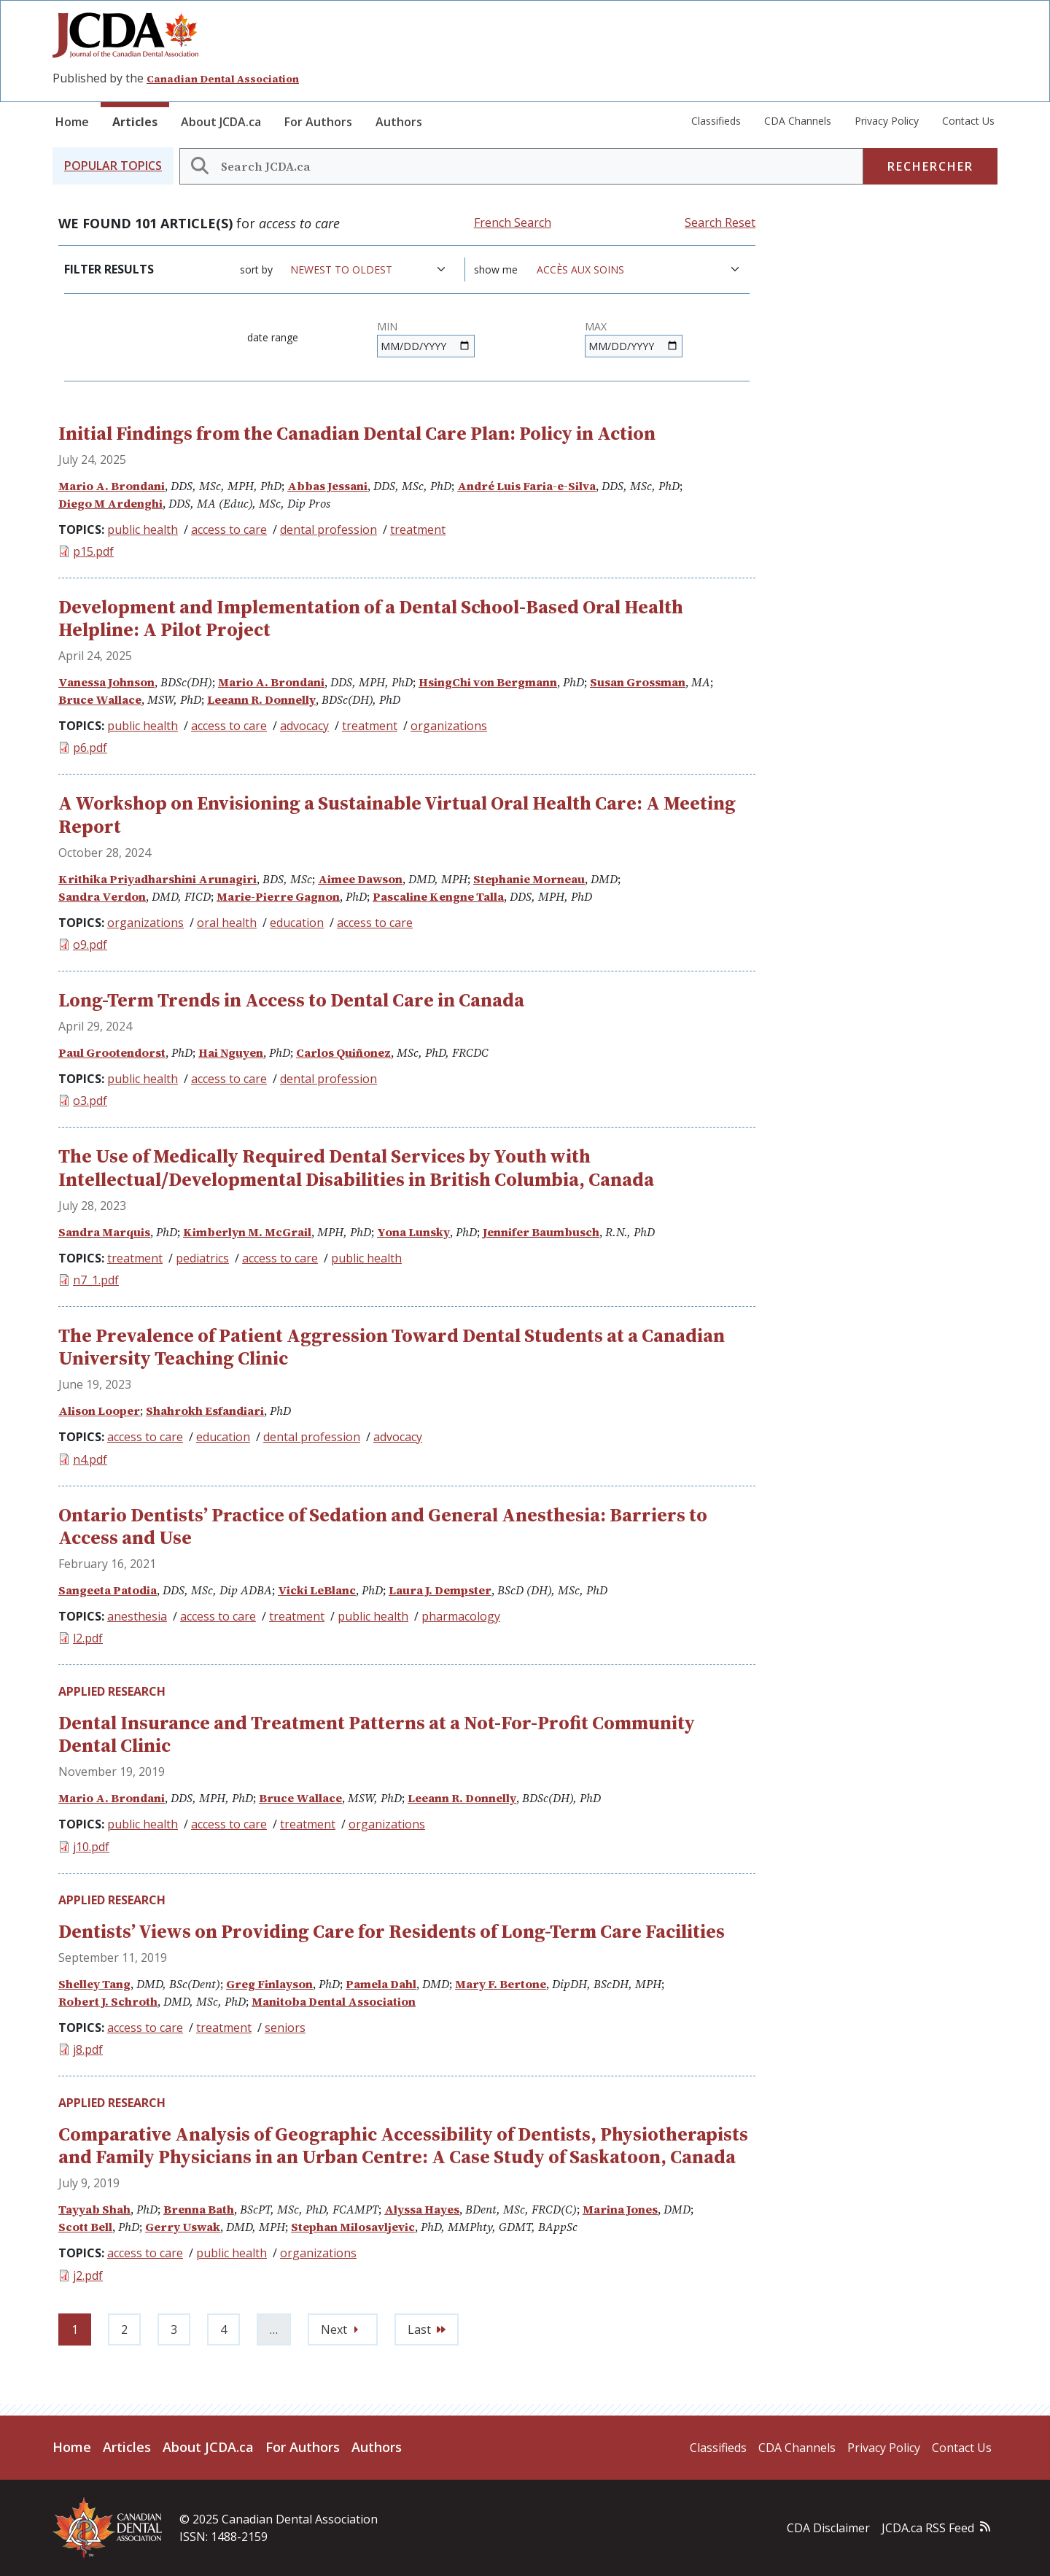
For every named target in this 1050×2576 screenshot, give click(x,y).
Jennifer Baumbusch (541, 1232)
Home (72, 122)
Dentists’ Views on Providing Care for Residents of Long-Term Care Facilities (391, 1931)
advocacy (304, 726)
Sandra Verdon (102, 896)
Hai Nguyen (230, 1052)
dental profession (328, 529)
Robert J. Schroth (108, 2001)
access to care (229, 529)
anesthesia (137, 1616)
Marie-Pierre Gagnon (278, 896)
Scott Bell (85, 2227)
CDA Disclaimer (828, 2528)
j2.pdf (88, 2275)
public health (142, 529)
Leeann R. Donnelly (261, 699)
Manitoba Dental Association (334, 2001)
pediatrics (202, 1258)
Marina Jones (620, 2209)
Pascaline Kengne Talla (438, 896)
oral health (227, 923)
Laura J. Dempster (440, 1590)
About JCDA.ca (221, 122)
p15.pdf (93, 551)
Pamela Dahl (381, 1984)
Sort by (256, 269)
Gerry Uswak (182, 2227)
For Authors (318, 122)
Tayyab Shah (94, 2209)
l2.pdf (88, 1638)
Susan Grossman (637, 682)
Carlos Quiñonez (343, 1052)
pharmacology (460, 1616)
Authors (399, 122)
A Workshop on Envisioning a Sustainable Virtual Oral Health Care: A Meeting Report (397, 814)
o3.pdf (90, 1101)
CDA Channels (797, 121)
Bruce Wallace (99, 699)
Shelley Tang (94, 1984)
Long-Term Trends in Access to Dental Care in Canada (291, 1000)
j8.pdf (88, 2049)
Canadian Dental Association (223, 78)
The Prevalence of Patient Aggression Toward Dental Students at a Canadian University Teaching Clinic (391, 1346)
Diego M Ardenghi (110, 503)
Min (387, 326)
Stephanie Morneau (529, 879)
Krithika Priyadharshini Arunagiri (157, 879)
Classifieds (716, 121)
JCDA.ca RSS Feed (928, 2528)
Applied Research (112, 1691)
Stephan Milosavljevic (353, 2227)
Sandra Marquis (104, 1232)
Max (596, 326)
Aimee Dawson (360, 879)
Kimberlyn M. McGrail (247, 1232)
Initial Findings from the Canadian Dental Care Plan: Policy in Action (357, 433)
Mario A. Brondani (111, 486)
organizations (449, 726)
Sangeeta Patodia (107, 1590)
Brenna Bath (198, 2209)
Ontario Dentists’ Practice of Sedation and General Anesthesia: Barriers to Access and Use (382, 1526)
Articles (135, 122)
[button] (113, 166)
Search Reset (720, 222)
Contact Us (968, 121)
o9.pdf (90, 944)
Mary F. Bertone (500, 1984)
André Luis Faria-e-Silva (526, 486)
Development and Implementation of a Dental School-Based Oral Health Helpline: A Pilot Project (370, 618)
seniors (285, 2028)
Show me (496, 269)
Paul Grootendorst (112, 1052)
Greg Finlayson (269, 1984)
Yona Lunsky (413, 1232)
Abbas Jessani (327, 486)
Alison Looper (99, 1411)
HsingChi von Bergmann (488, 682)
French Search (512, 222)
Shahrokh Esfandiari (205, 1411)
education (297, 923)
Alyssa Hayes (421, 2209)
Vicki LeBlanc (317, 1590)
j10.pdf (91, 1847)
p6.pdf (90, 748)
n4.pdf (90, 1459)
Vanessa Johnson (106, 682)
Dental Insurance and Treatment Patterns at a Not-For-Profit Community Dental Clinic (376, 1734)
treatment (418, 529)
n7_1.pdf (96, 1280)
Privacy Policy (887, 121)
